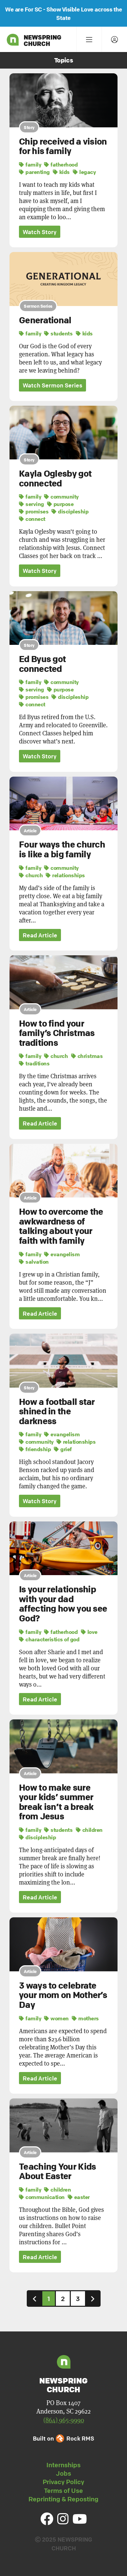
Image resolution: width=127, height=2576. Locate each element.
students (58, 333)
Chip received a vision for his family (63, 146)
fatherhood (61, 164)
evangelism (62, 1254)
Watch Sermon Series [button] (52, 385)
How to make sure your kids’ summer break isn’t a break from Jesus (56, 1802)
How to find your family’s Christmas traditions (56, 1033)
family (30, 164)
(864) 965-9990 (63, 2420)
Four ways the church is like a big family (62, 849)
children (89, 1829)
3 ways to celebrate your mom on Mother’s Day (63, 1995)
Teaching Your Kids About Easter (57, 2171)
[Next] (93, 2298)
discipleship (69, 511)
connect (32, 518)
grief (63, 1449)
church (31, 875)
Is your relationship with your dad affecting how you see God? (63, 1604)
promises (33, 511)
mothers (85, 2018)
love (89, 1631)
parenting (34, 172)
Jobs (63, 2473)
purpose (60, 504)
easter (79, 2197)
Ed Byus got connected (42, 664)
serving (31, 504)
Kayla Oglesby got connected (55, 478)
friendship (35, 1449)
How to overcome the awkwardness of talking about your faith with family (61, 1226)
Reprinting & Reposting (63, 2499)
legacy (84, 172)
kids (61, 172)
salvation (34, 1261)
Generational (45, 320)
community (61, 496)
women (56, 2018)
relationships (65, 875)
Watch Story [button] (40, 231)
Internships (63, 2465)
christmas (87, 1056)
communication (42, 2197)
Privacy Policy (63, 2481)
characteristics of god (49, 1639)
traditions (34, 1063)
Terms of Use (63, 2490)
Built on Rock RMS (63, 2438)
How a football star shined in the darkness (57, 1411)
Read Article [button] (40, 935)
